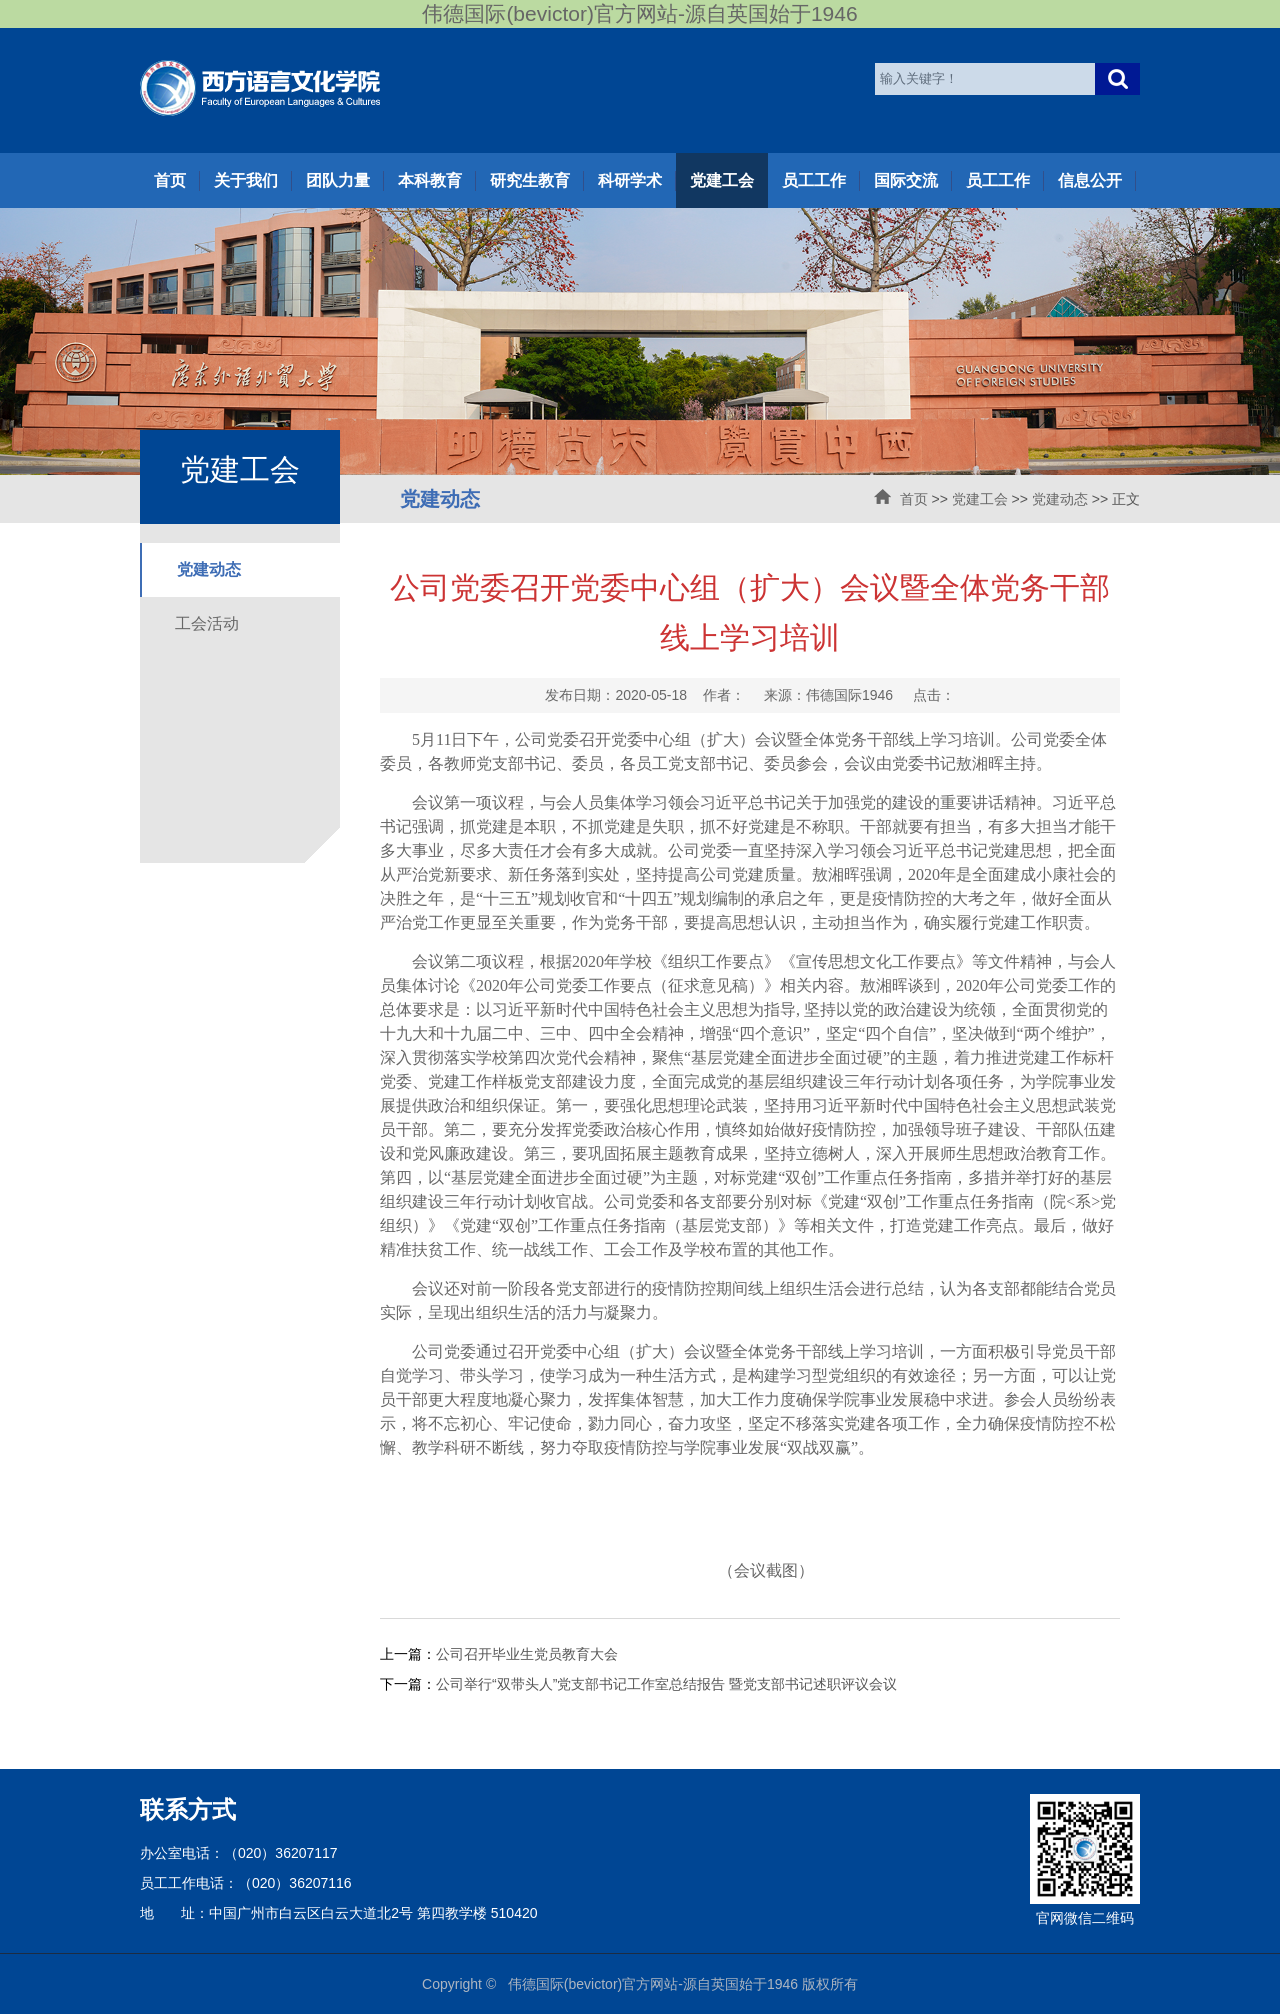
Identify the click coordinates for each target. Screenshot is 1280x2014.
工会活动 (207, 623)
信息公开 (1090, 180)
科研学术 (630, 180)
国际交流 (906, 180)
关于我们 (246, 180)
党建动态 (1060, 499)
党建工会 (722, 180)
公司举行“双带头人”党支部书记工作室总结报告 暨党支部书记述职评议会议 (666, 1684)
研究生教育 (530, 180)
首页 (170, 180)
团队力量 (338, 180)
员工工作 (814, 180)
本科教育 (430, 180)
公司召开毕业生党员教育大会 (527, 1654)
